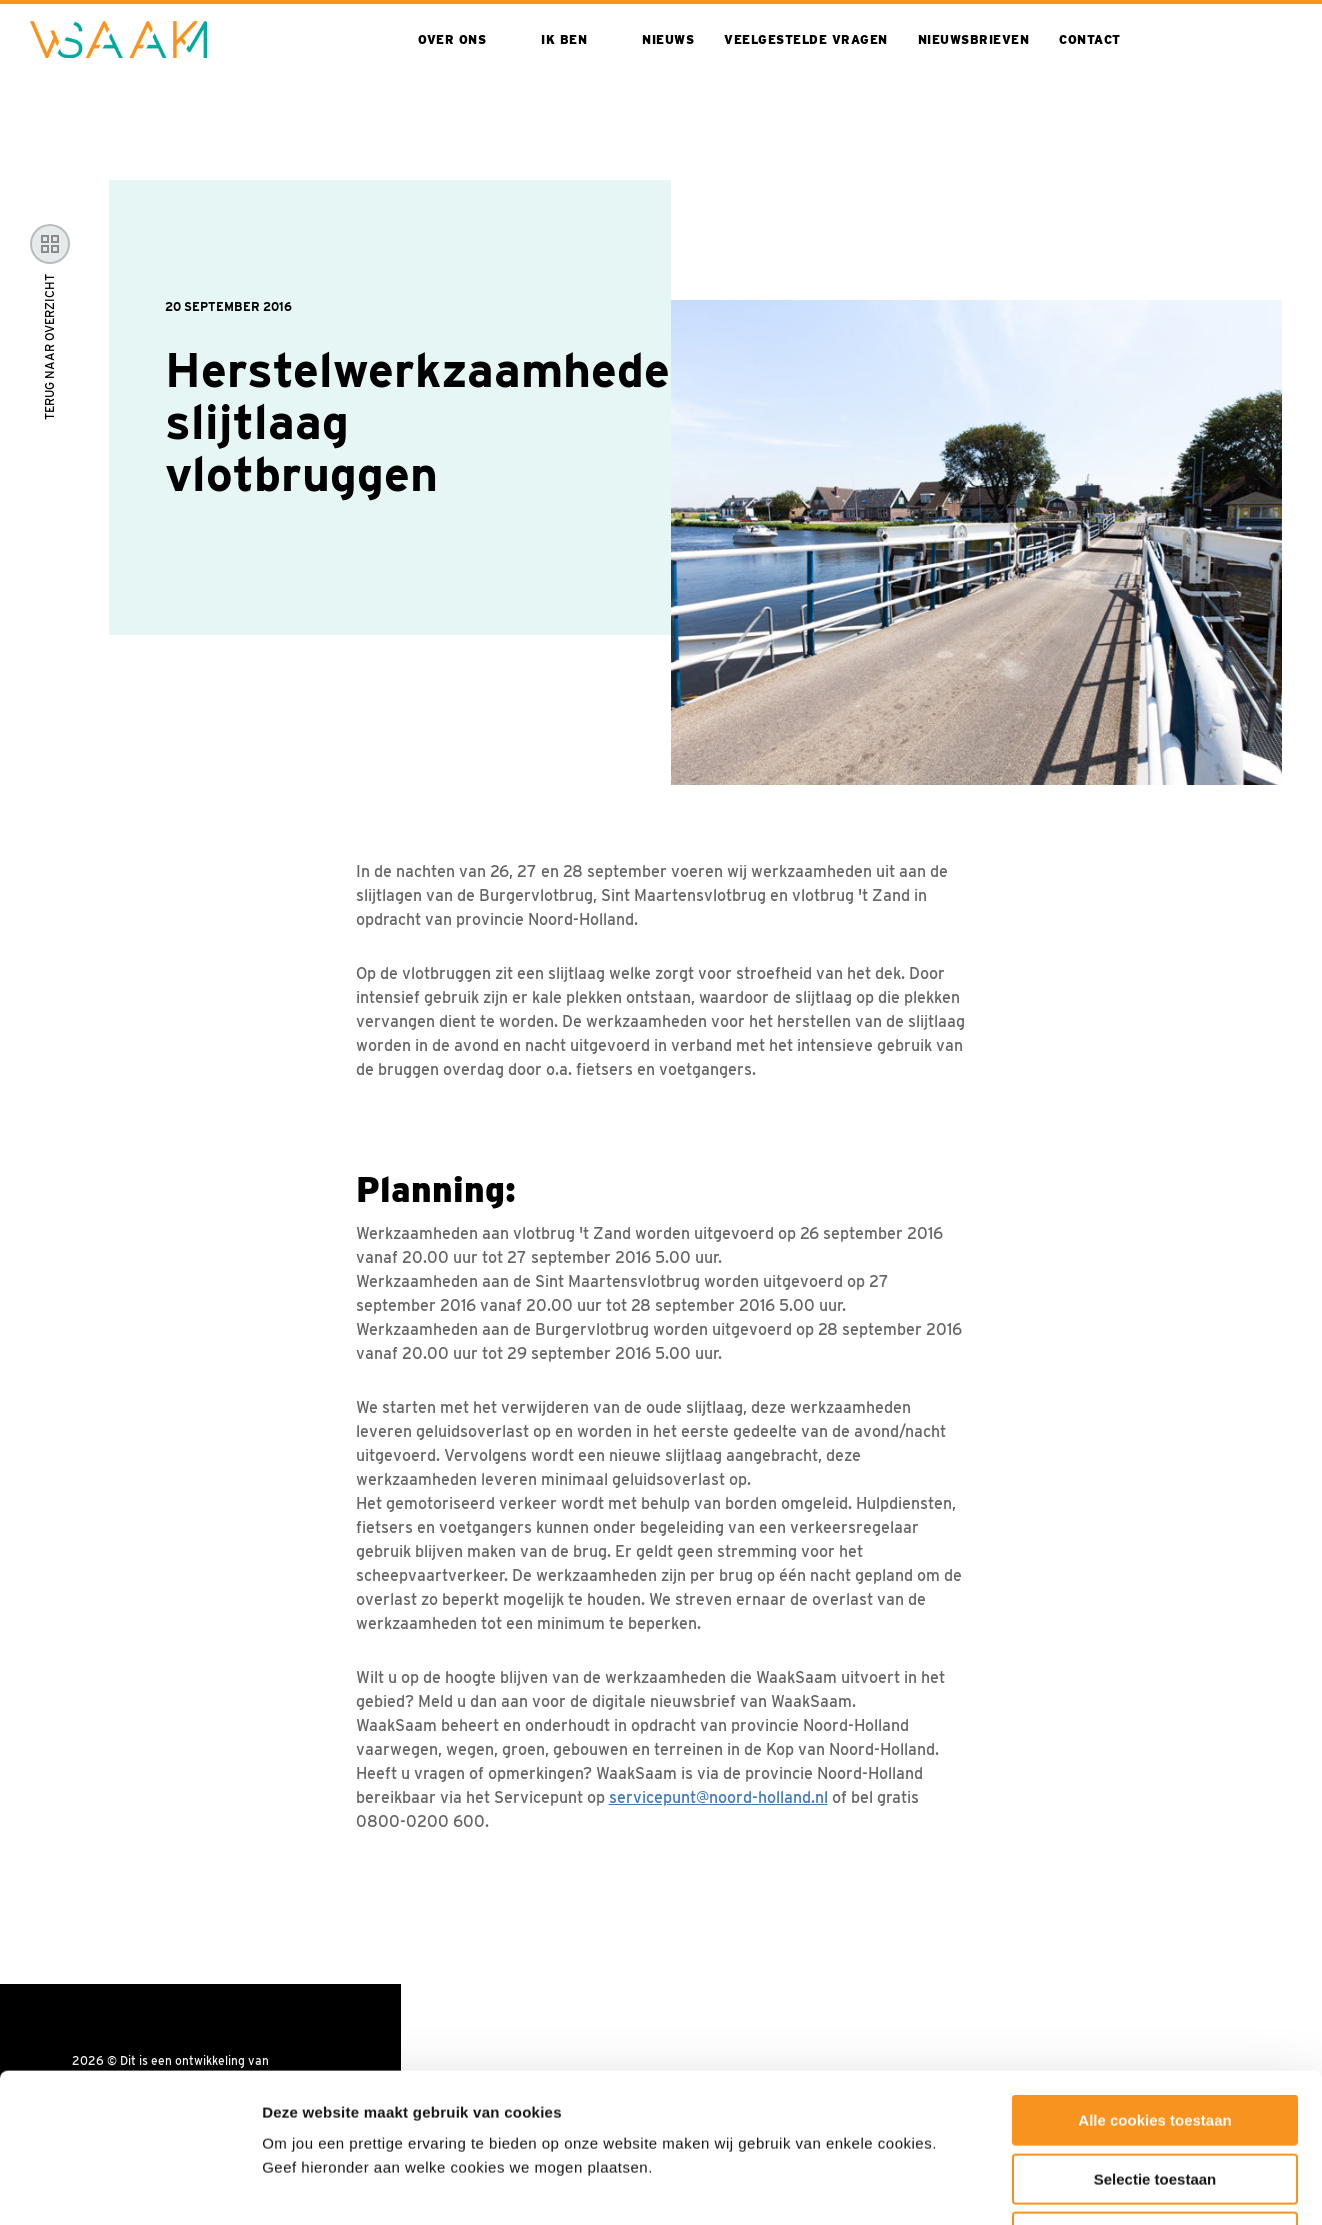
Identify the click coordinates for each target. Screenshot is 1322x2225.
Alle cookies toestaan (1154, 1980)
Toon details (1077, 2185)
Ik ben (564, 39)
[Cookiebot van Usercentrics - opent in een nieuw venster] (129, 2186)
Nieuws (668, 39)
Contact (1090, 39)
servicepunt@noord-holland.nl (718, 1797)
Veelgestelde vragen (806, 39)
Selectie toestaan (1155, 2039)
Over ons (452, 39)
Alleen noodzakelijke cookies (1155, 2097)
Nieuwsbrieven (974, 39)
